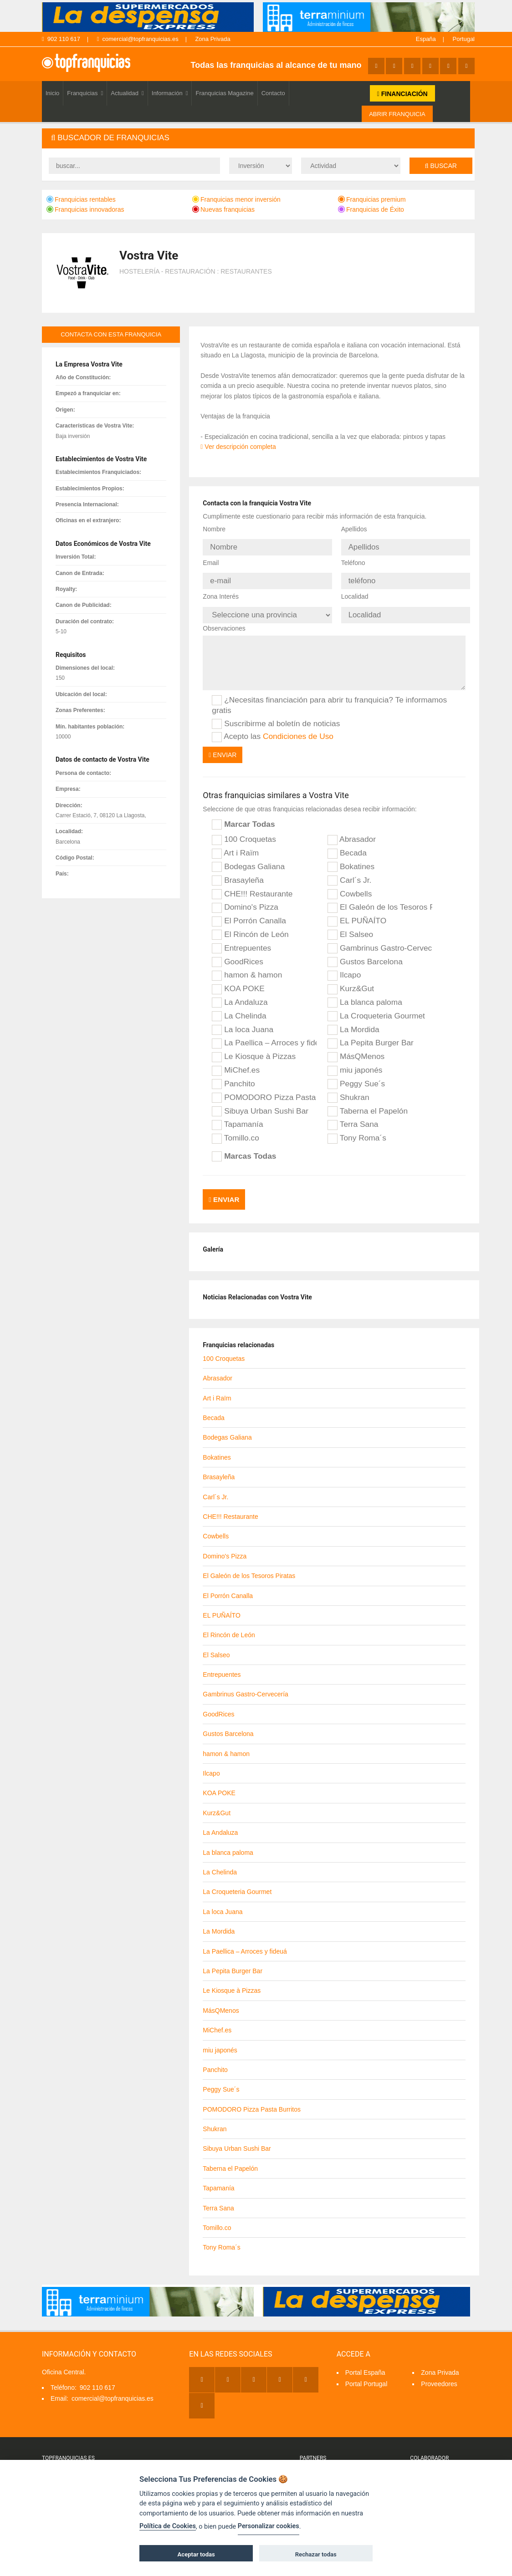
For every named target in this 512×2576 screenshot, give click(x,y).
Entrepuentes (241, 940)
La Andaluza (239, 994)
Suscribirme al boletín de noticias (276, 716)
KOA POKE (238, 981)
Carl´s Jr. (349, 872)
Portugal (464, 39)
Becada (347, 845)
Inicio (52, 93)
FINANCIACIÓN (402, 93)
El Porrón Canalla (249, 913)
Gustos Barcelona (365, 954)
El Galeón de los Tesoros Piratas (380, 900)
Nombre (214, 529)
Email (211, 560)
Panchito (233, 1076)
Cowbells (350, 886)
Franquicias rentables (81, 199)
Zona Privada (212, 39)
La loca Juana (242, 1022)
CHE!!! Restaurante (252, 886)
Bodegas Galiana (248, 859)
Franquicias (85, 93)
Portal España (365, 2360)
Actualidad (127, 93)
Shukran (348, 1089)
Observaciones (224, 620)
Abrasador (352, 831)
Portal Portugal (366, 2372)
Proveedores (439, 2372)
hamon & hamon (247, 967)
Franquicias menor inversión (236, 199)
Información (170, 93)
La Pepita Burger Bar (371, 1035)
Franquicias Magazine (224, 93)
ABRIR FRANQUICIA (397, 114)
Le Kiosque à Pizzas (254, 1049)
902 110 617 (61, 39)
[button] (258, 138)
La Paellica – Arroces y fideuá (264, 1035)
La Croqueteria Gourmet (376, 1008)
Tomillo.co (235, 1130)
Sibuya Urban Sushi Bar (260, 1103)
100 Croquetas (244, 831)
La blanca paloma (365, 994)
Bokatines (351, 859)
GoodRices (237, 954)
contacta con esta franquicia (111, 334)
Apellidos (354, 529)
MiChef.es (236, 1062)
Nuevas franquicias (223, 209)
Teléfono (353, 560)
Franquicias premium (372, 199)
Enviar (222, 746)
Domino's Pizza (245, 900)
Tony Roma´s (357, 1130)
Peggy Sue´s (356, 1076)
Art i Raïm (235, 845)
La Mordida (353, 1022)
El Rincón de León (250, 926)
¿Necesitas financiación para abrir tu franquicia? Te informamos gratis (329, 697)
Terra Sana (353, 1117)
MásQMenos (356, 1049)
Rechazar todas (316, 2554)
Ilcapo (344, 967)
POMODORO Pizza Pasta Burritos (264, 1089)
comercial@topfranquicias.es (138, 39)
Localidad (355, 591)
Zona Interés (221, 591)
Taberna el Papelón (368, 1103)
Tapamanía (237, 1117)
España (426, 39)
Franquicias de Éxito (371, 209)
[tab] (258, 138)
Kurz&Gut (351, 981)
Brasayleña (238, 872)
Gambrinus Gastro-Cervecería (380, 940)
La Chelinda (239, 1008)
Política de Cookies (167, 2526)
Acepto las (272, 728)
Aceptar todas (196, 2554)
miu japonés (355, 1062)
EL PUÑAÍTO (357, 913)
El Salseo (350, 926)
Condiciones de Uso (298, 728)
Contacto (273, 93)
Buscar (441, 165)
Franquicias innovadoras (85, 209)
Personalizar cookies (268, 2526)
